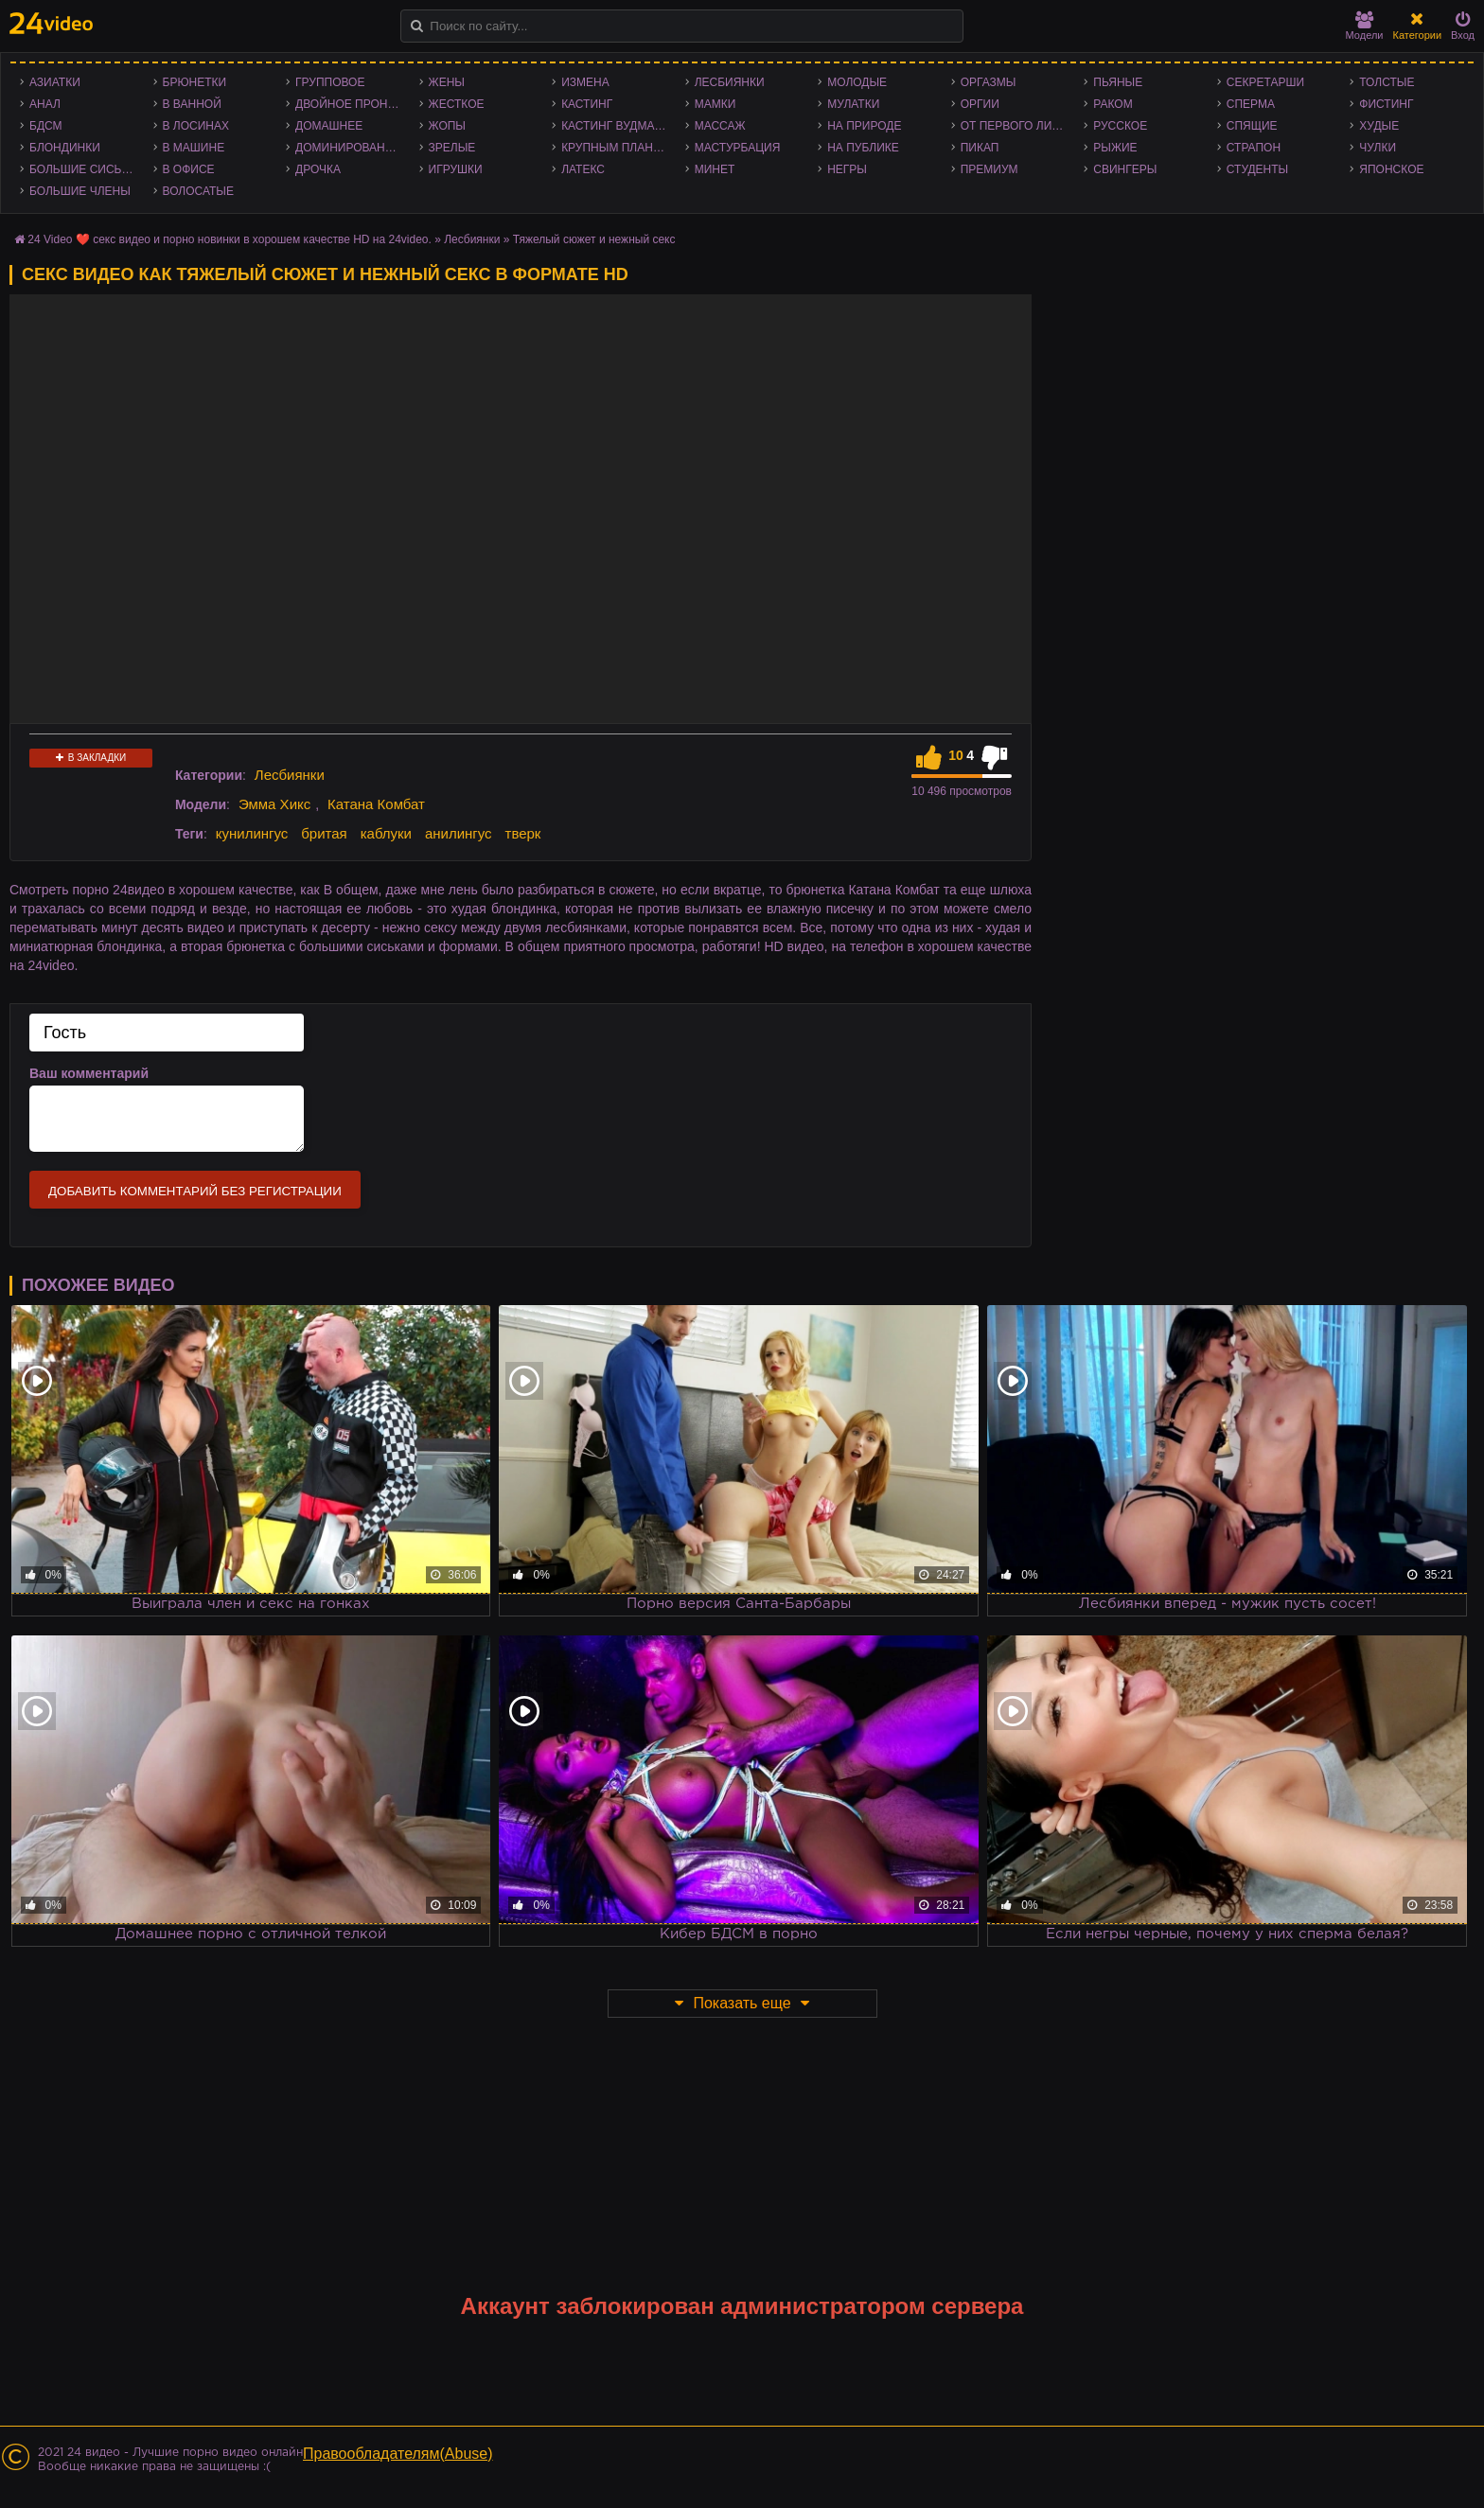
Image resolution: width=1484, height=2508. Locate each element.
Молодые (857, 82)
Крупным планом (616, 147)
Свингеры (1125, 169)
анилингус (458, 833)
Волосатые (198, 191)
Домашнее (328, 125)
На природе (864, 125)
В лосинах (196, 125)
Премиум (989, 169)
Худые (1379, 125)
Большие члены (80, 191)
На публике (863, 147)
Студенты (1257, 169)
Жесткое (457, 104)
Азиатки (54, 82)
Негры (847, 169)
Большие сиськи (82, 169)
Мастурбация (738, 147)
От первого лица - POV (1018, 125)
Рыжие (1115, 147)
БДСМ (45, 125)
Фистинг (1386, 104)
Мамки (715, 104)
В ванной (192, 104)
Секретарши (1265, 82)
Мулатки (853, 104)
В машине (194, 147)
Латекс (583, 169)
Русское (1120, 125)
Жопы (447, 125)
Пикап (980, 147)
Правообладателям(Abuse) (398, 2454)
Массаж (720, 125)
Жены (447, 82)
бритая (323, 833)
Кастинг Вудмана (615, 125)
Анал (45, 104)
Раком (1112, 104)
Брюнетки (195, 82)
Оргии (980, 104)
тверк (523, 833)
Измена (585, 82)
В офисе (189, 169)
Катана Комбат (376, 804)
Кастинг (586, 104)
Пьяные (1117, 82)
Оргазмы (988, 82)
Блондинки (64, 147)
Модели (1365, 26)
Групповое (329, 82)
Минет (715, 169)
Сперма (1251, 104)
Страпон (1254, 147)
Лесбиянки (730, 82)
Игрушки (456, 169)
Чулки (1377, 147)
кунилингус (252, 833)
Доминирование (347, 147)
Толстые (1386, 82)
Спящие (1252, 125)
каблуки (386, 833)
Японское (1391, 169)
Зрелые (452, 147)
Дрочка (318, 169)
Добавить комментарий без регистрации (195, 1191)
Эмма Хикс (274, 804)
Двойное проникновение (352, 104)
